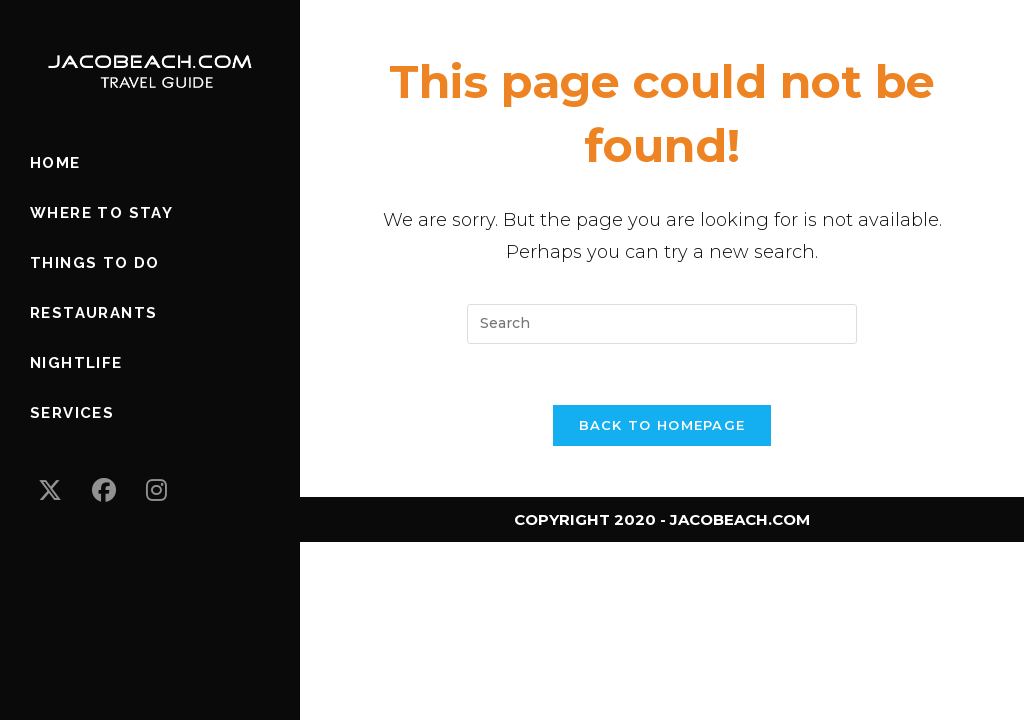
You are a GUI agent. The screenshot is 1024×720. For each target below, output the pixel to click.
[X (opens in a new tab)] (50, 490)
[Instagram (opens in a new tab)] (156, 490)
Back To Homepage (662, 425)
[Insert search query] (662, 324)
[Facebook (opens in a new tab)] (104, 490)
